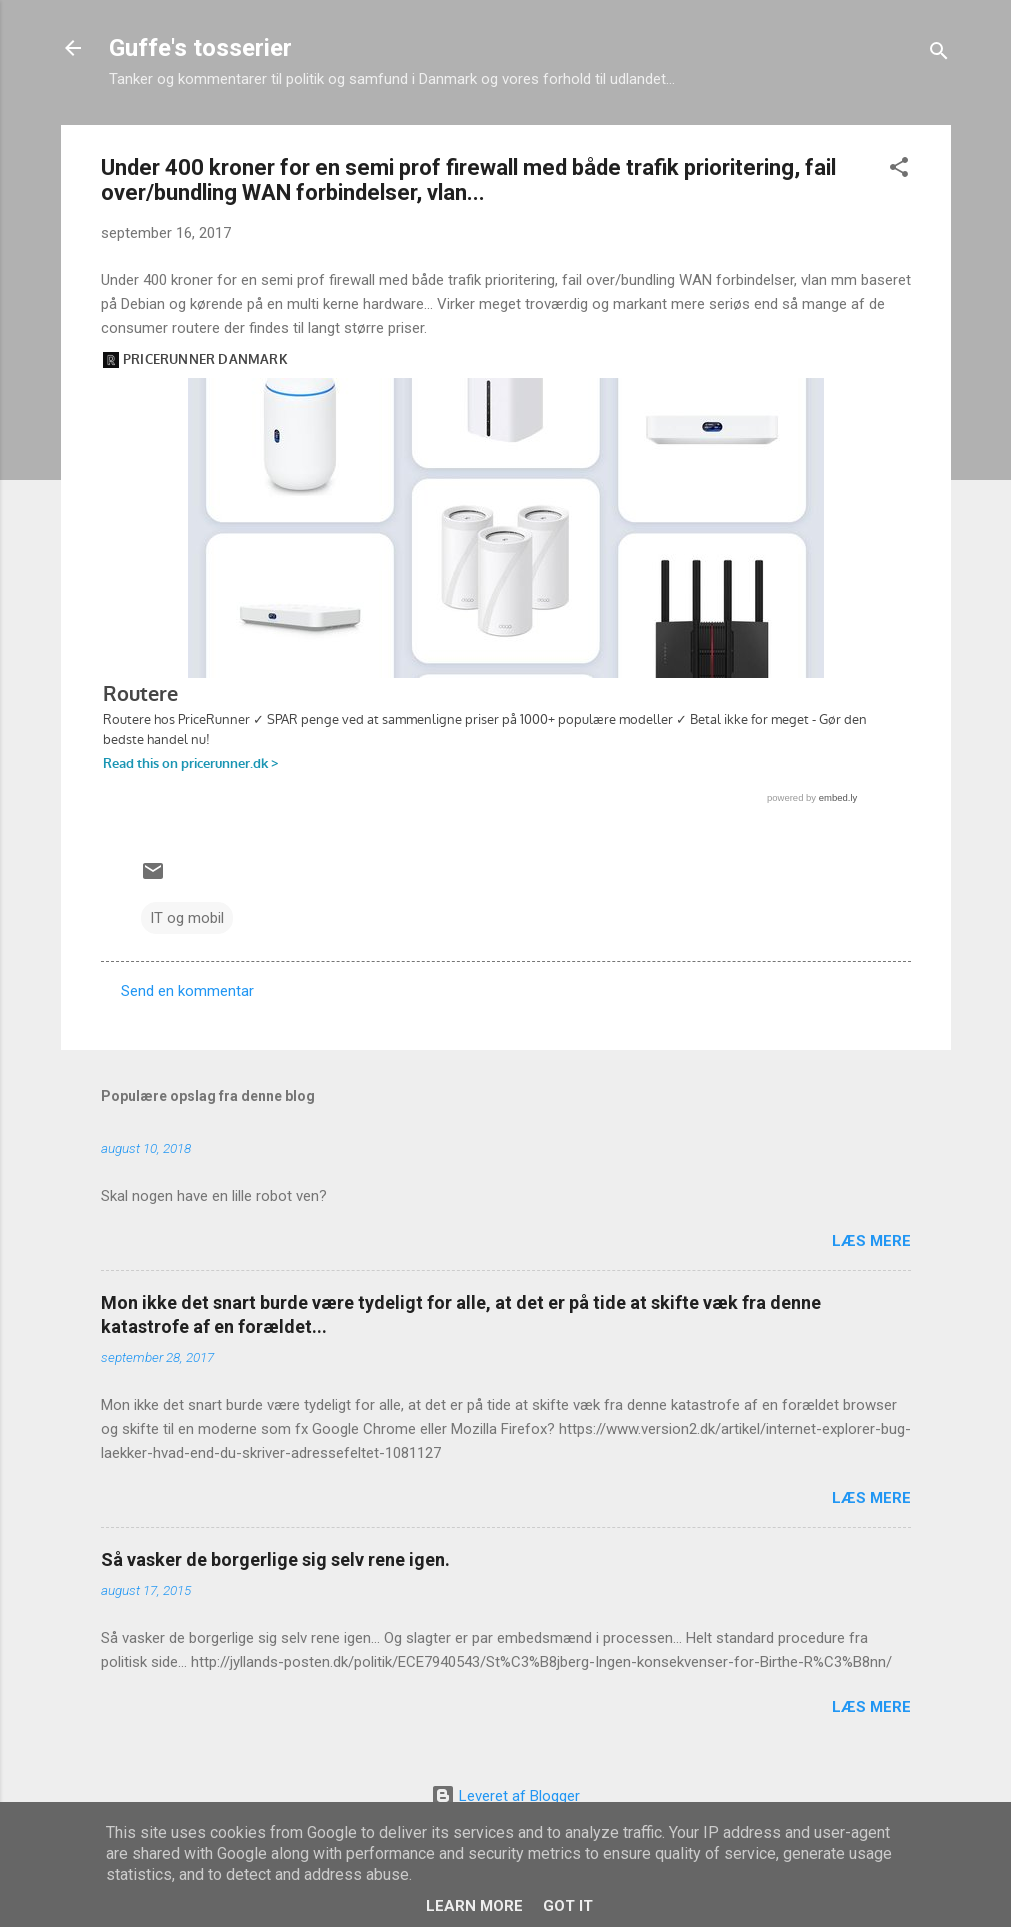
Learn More (474, 1906)
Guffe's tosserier (200, 48)
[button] (899, 170)
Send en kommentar (187, 991)
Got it (568, 1906)
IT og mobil (187, 918)
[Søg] (939, 54)
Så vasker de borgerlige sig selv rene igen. (275, 1559)
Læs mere (871, 1241)
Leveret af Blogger (505, 1796)
